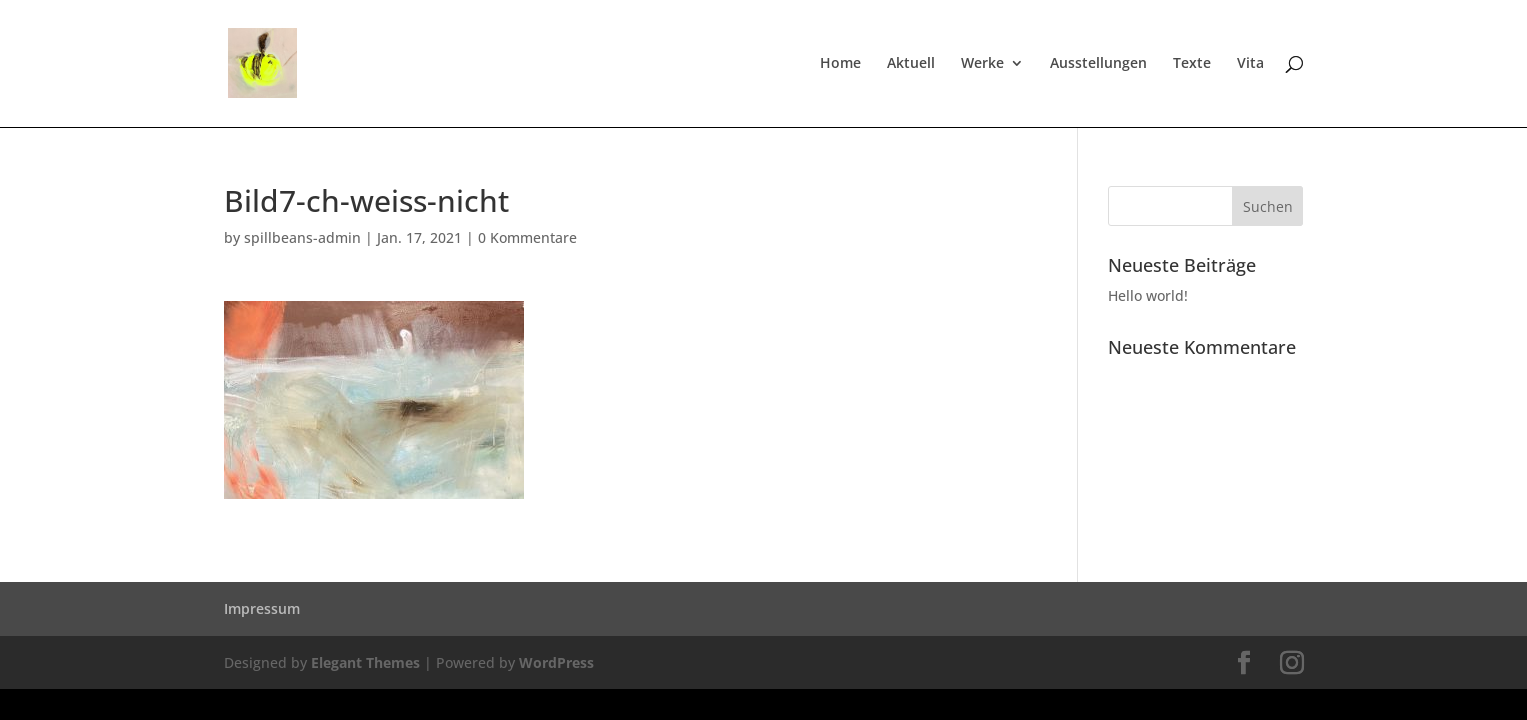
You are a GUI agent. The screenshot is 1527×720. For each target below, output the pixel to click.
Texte (1192, 64)
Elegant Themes (365, 662)
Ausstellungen (1098, 64)
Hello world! (1148, 295)
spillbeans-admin (302, 237)
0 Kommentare (527, 237)
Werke (982, 64)
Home (840, 64)
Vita (1250, 64)
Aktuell (911, 64)
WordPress (556, 662)
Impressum (262, 608)
